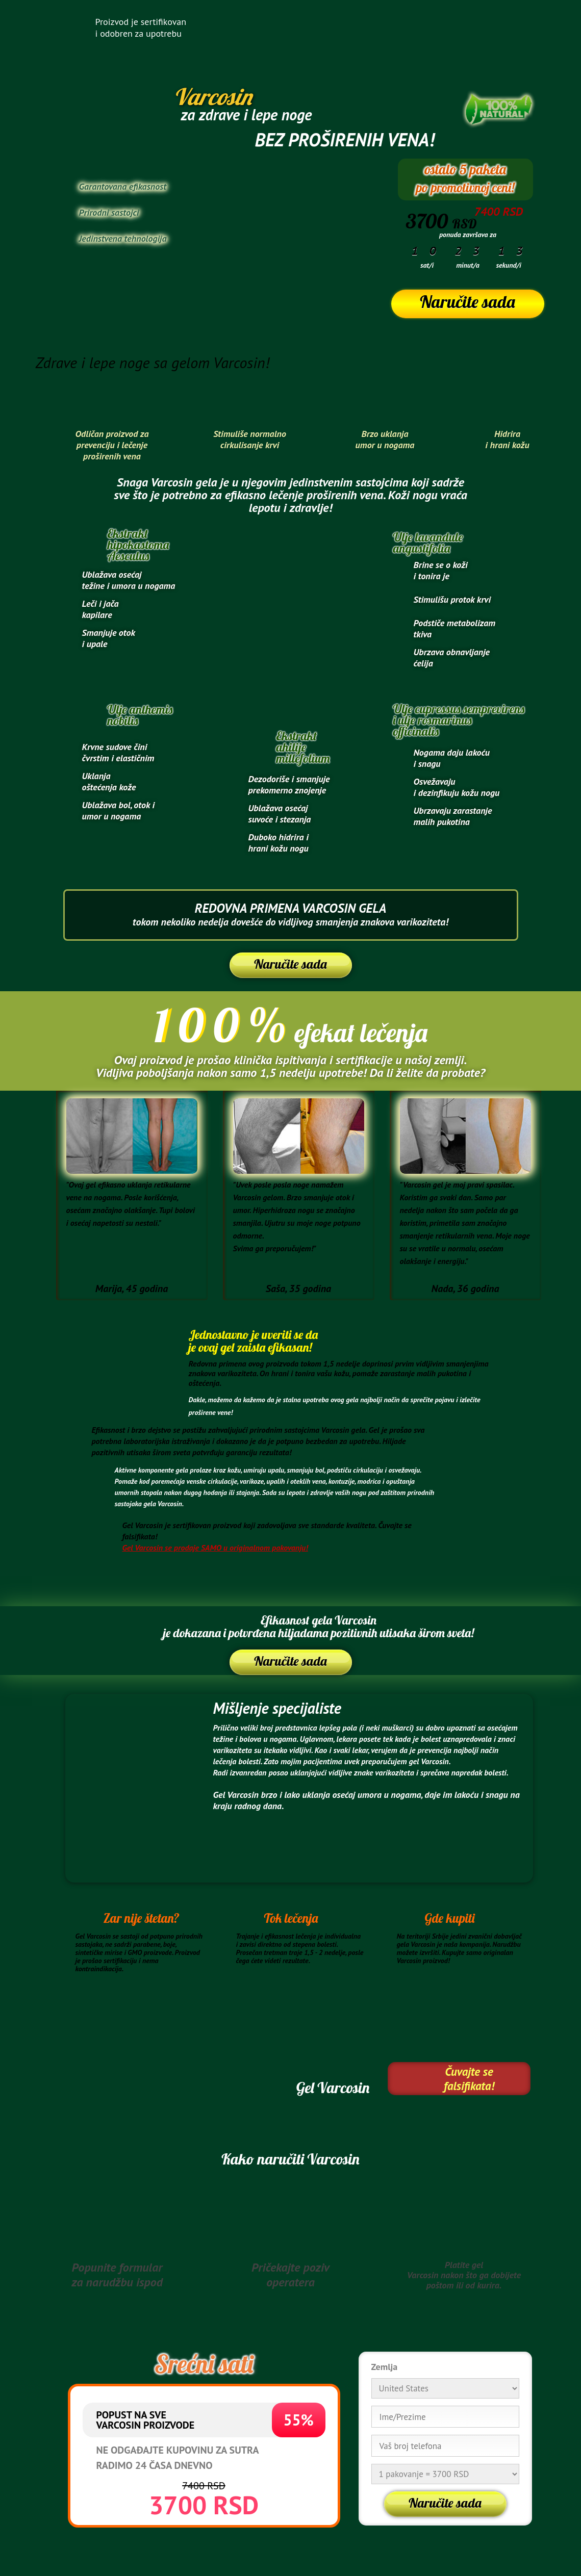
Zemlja (384, 2367)
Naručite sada (467, 302)
